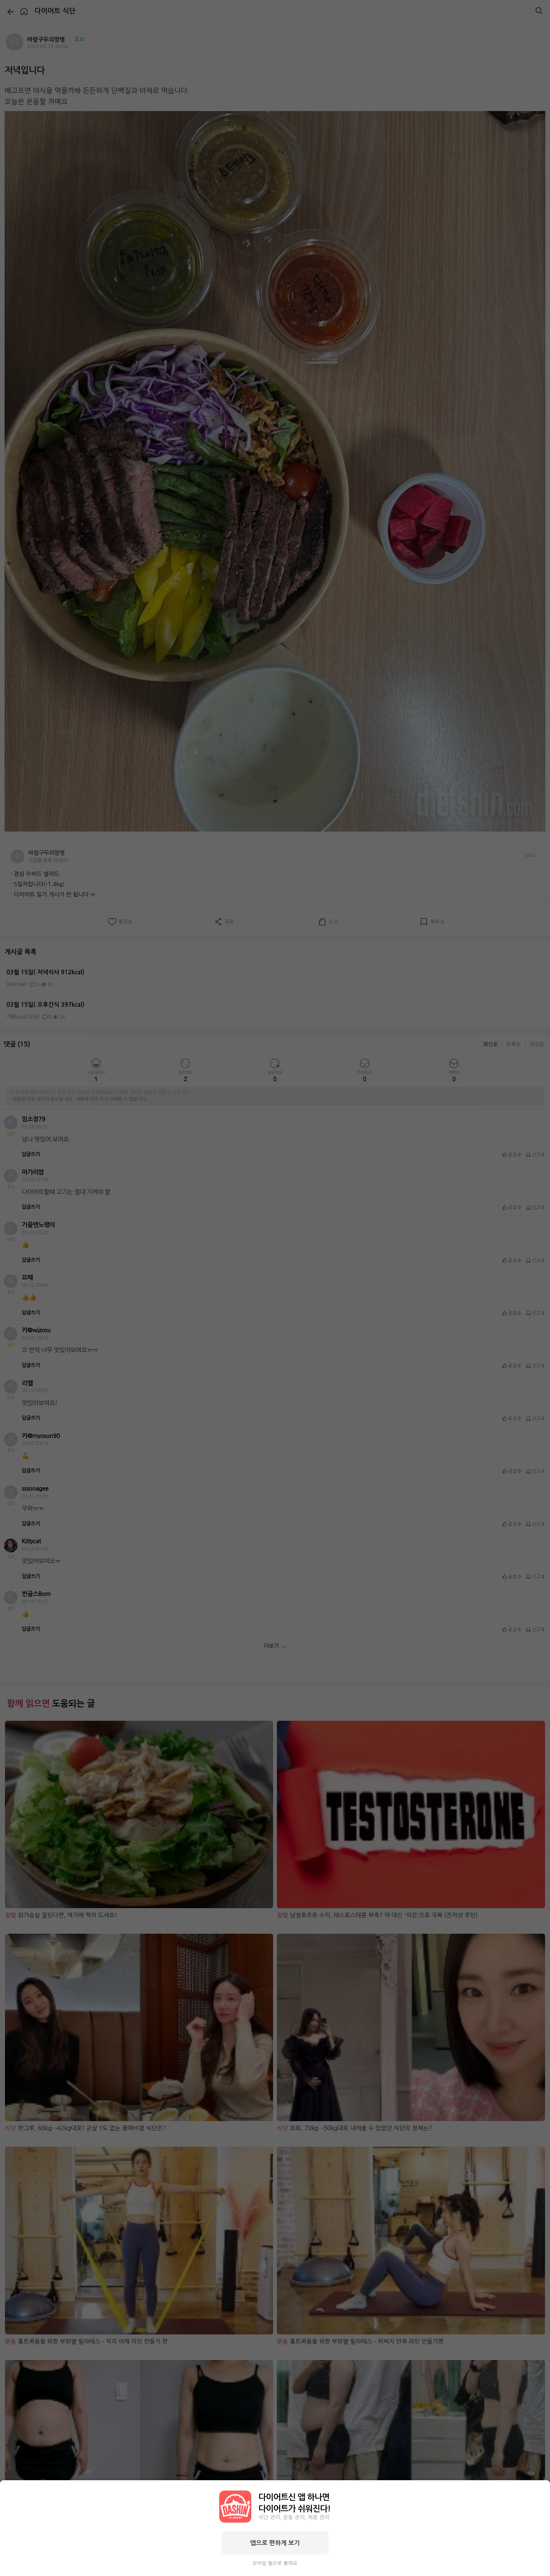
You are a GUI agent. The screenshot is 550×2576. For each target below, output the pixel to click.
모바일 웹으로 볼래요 (275, 2563)
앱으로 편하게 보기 (275, 2543)
